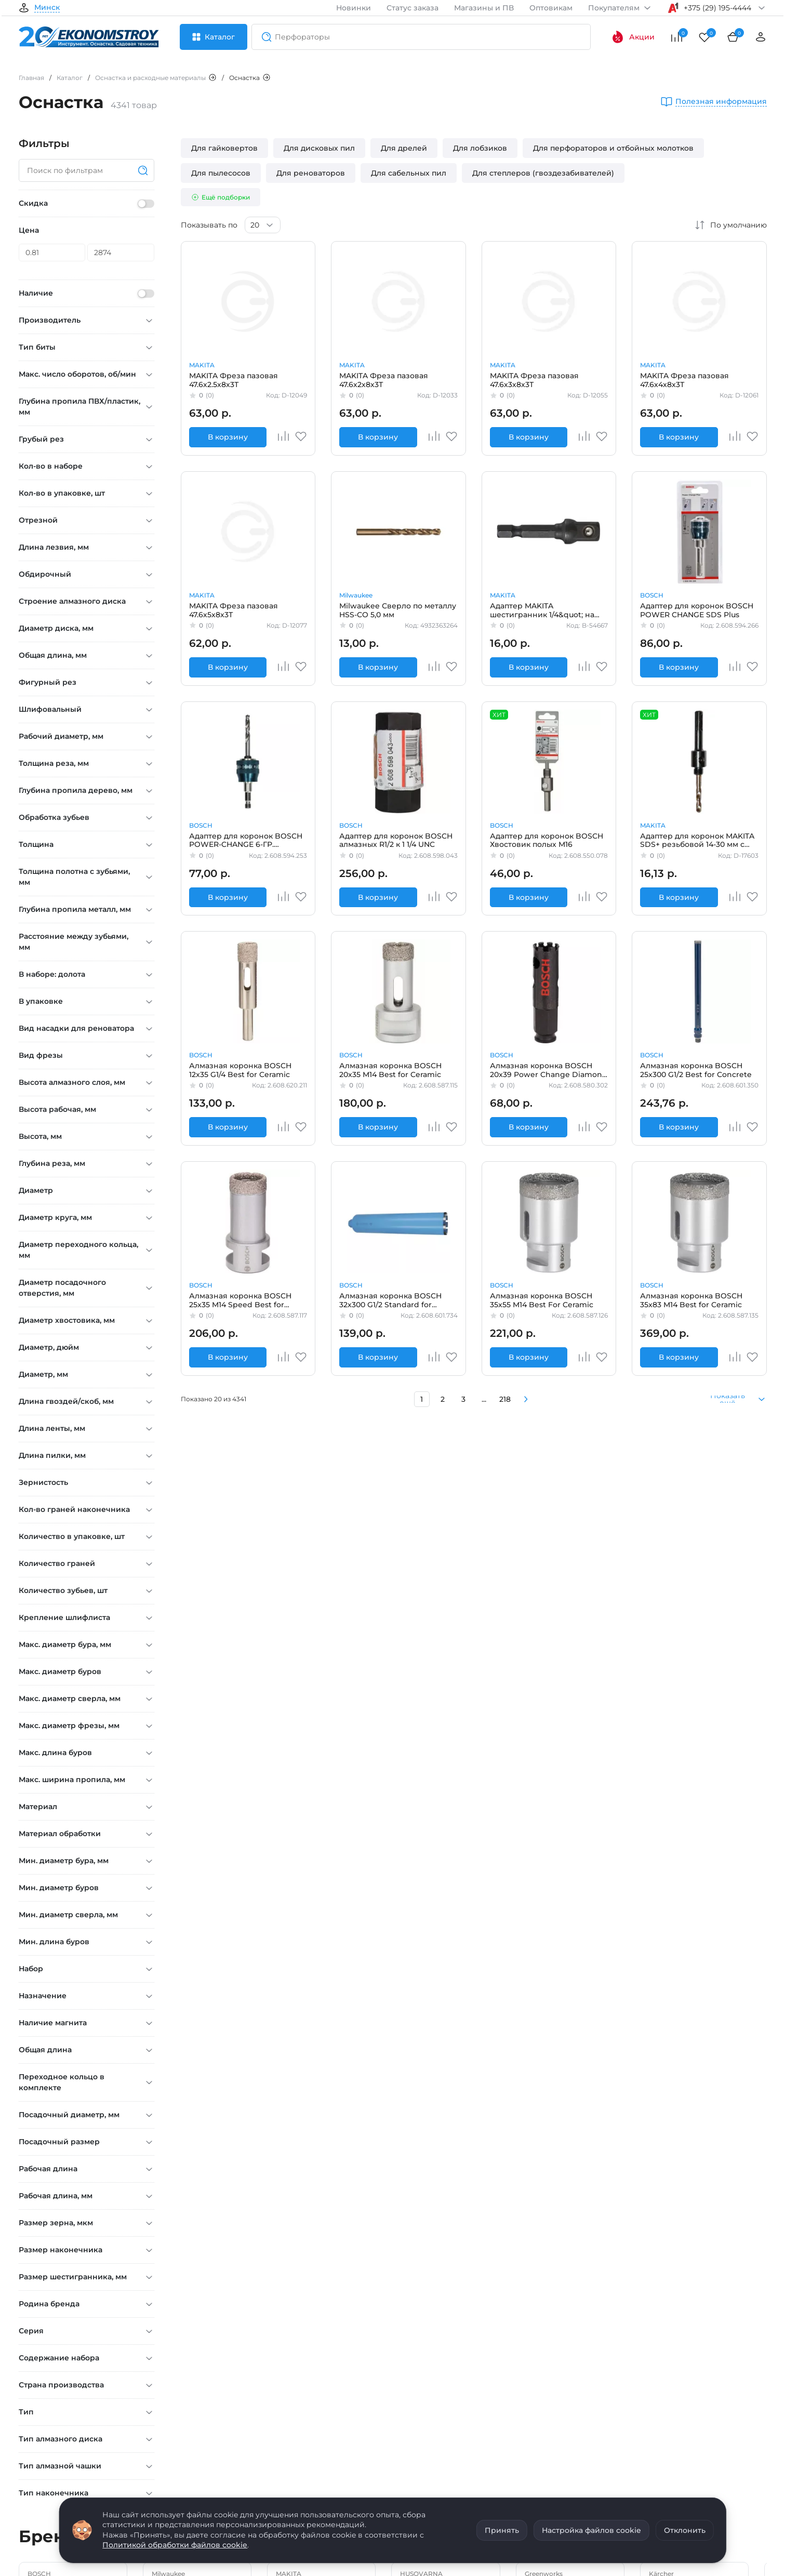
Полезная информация (721, 102)
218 (505, 1399)
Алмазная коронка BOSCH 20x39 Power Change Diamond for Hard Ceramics (548, 1070)
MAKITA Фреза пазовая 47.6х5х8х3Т (233, 610)
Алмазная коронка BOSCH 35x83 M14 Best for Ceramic (691, 1300)
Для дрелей (404, 148)
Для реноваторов (310, 173)
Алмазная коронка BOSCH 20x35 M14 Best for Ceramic (390, 1070)
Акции (633, 37)
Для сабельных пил (408, 173)
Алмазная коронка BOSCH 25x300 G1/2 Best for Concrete (696, 1070)
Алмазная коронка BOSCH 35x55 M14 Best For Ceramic (541, 1300)
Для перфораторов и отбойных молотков (613, 148)
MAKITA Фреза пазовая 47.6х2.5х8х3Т (233, 380)
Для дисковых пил (319, 148)
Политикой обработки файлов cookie (174, 2545)
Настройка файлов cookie (591, 2530)
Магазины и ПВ (484, 7)
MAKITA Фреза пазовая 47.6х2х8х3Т (383, 380)
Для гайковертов (224, 148)
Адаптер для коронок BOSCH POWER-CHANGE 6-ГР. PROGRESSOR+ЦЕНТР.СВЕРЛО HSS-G (247, 840)
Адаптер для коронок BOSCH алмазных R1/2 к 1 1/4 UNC (396, 840)
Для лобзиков (480, 148)
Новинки (353, 7)
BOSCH (651, 595)
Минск (47, 8)
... (484, 1399)
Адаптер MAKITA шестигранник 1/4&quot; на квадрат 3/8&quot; (542, 610)
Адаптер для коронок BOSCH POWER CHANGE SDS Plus (696, 610)
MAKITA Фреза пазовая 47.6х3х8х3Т (534, 380)
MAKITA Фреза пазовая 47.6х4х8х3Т (684, 380)
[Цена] (52, 252)
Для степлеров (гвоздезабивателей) (543, 173)
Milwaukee (355, 595)
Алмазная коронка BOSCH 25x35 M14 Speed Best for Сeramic (240, 1300)
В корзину (228, 437)
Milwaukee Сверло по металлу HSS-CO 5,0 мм (397, 610)
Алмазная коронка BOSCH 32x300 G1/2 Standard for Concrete (390, 1300)
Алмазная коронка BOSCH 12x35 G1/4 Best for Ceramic (240, 1070)
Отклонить (685, 2530)
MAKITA (202, 365)
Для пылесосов (220, 173)
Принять (502, 2530)
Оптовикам (551, 7)
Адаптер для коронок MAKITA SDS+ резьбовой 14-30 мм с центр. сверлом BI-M (697, 840)
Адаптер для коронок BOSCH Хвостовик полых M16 (546, 840)
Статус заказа (412, 7)
